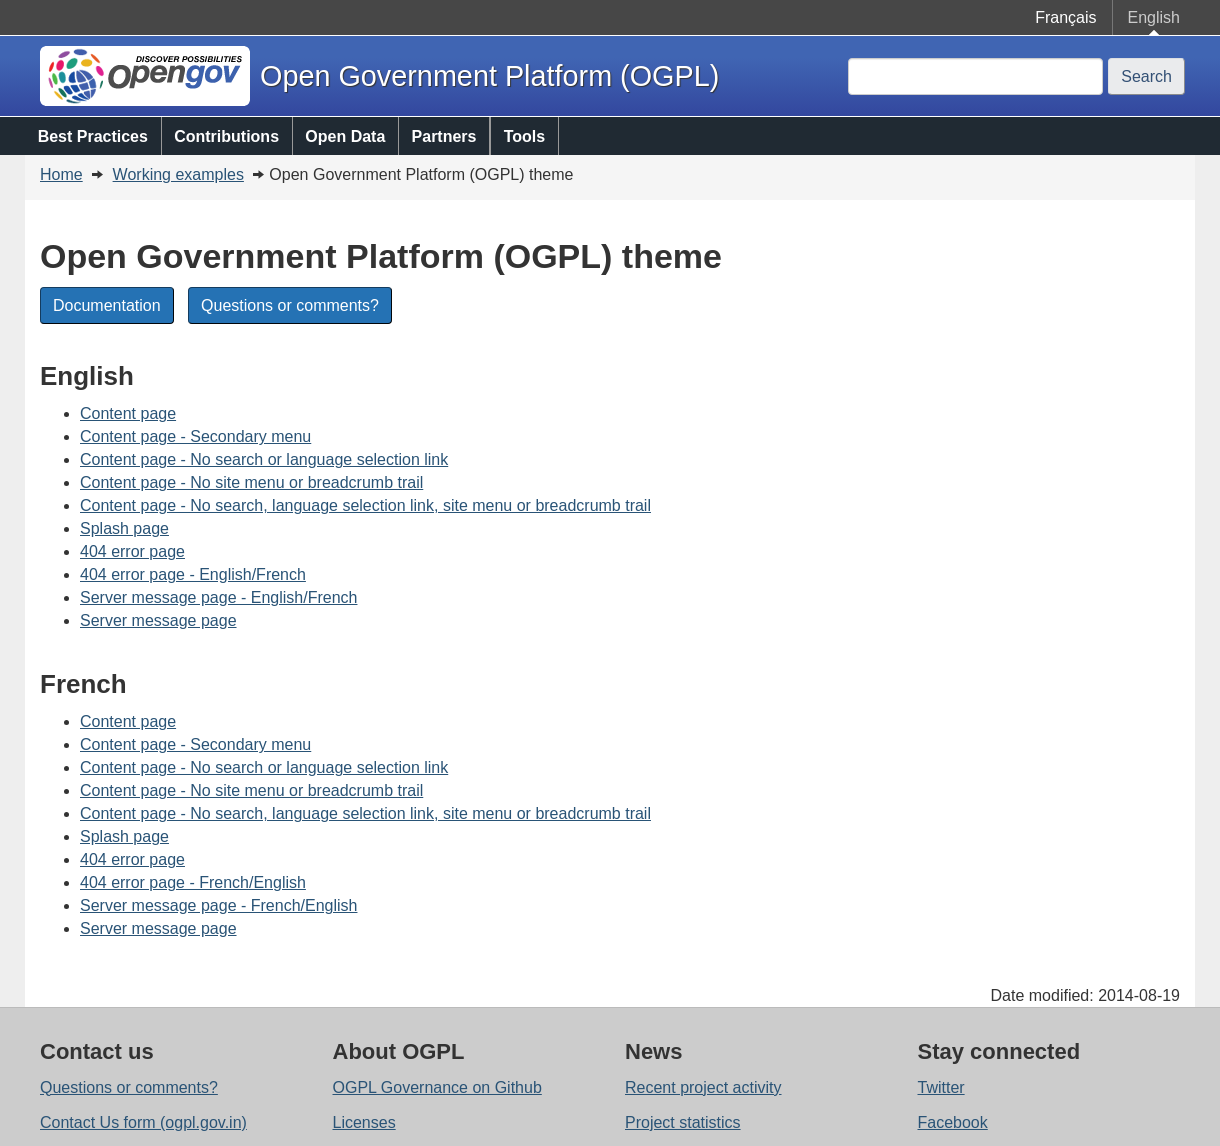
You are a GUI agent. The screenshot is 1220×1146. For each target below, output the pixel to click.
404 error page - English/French (193, 574)
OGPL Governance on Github (437, 1087)
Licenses (364, 1122)
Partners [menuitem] (444, 136)
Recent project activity (703, 1087)
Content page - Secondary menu (195, 436)
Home (61, 174)
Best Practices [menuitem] (93, 136)
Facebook (953, 1122)
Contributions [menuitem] (226, 136)
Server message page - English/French (218, 597)
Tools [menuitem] (524, 136)
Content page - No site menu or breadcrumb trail (251, 482)
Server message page (158, 620)
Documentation (107, 305)
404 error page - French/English (193, 882)
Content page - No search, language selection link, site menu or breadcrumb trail (365, 505)
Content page (128, 413)
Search (1146, 76)
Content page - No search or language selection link (264, 459)
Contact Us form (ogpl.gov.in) (143, 1122)
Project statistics (683, 1122)
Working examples (178, 174)
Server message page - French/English (218, 905)
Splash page (124, 528)
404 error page (132, 551)
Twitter (941, 1087)
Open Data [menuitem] (345, 136)
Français (1065, 17)
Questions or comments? (290, 305)
